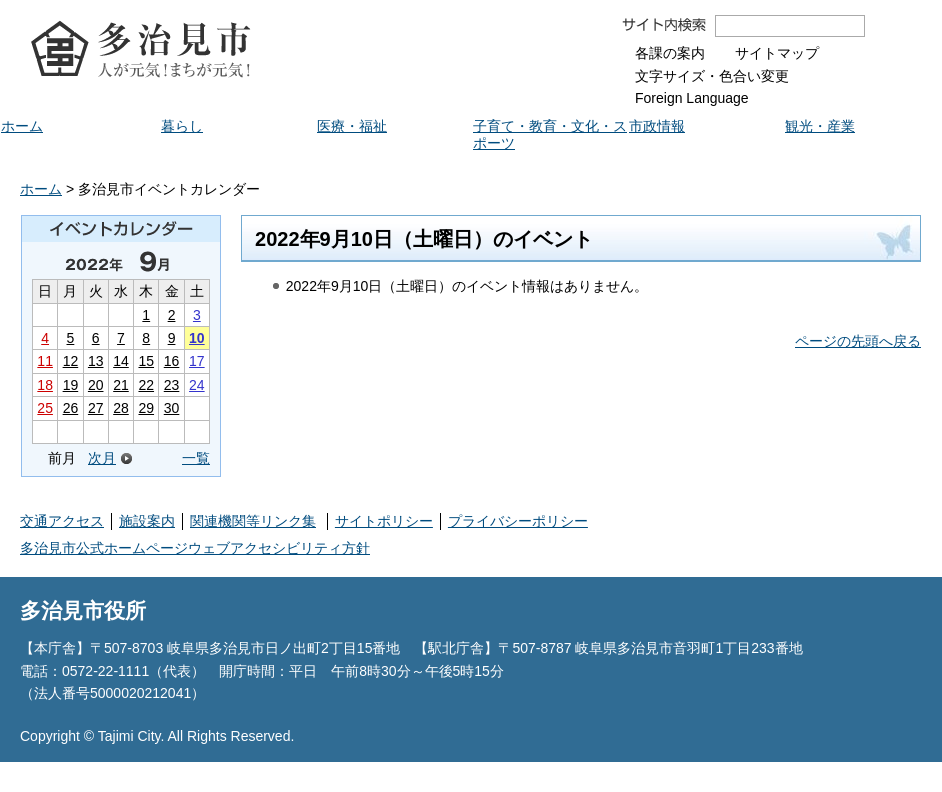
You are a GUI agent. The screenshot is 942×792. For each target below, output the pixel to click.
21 (121, 385)
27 (96, 408)
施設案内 (147, 521)
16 (172, 361)
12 (71, 361)
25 (45, 408)
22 (146, 385)
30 (172, 408)
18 (45, 385)
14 (121, 361)
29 (146, 408)
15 (146, 361)
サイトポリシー (384, 521)
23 (172, 385)
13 (96, 361)
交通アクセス (62, 521)
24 (197, 385)
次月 (102, 458)
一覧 (196, 458)
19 (71, 385)
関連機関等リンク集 (253, 521)
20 (96, 385)
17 (197, 361)
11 (45, 361)
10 (197, 338)
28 (121, 408)
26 (71, 408)
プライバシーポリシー (518, 521)
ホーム (41, 189)
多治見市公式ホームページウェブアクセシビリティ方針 (195, 548)
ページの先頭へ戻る (858, 341)
